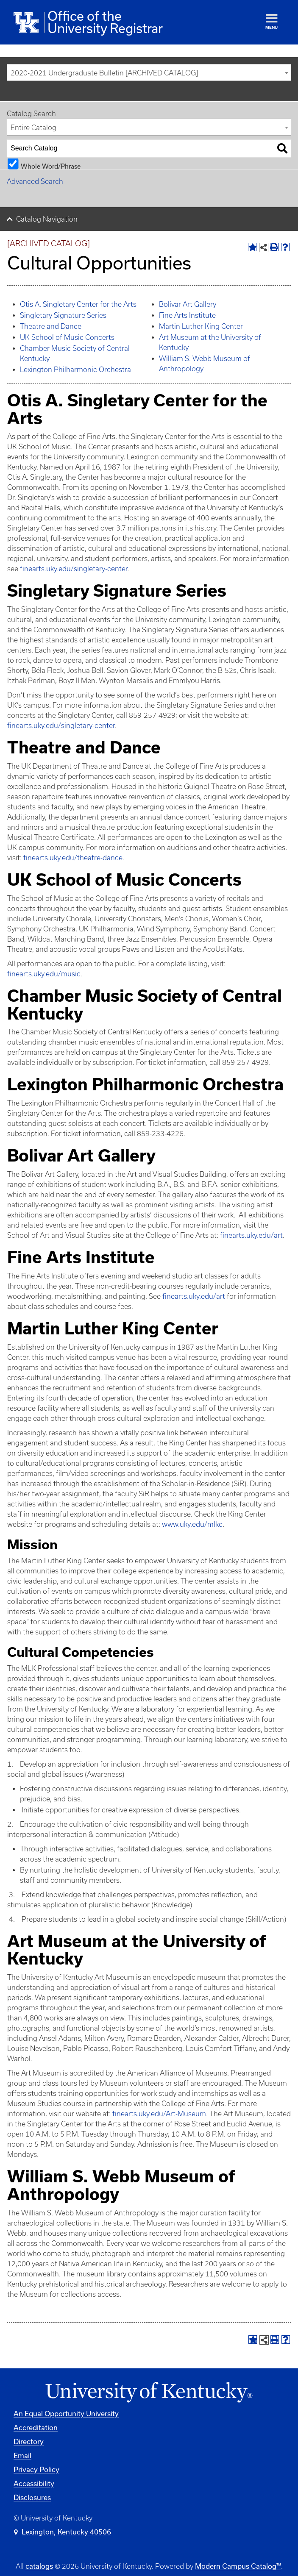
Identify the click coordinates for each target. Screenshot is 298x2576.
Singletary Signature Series (63, 315)
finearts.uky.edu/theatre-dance (73, 857)
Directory (29, 2441)
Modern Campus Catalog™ (238, 2566)
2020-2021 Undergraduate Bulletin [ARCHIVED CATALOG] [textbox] (104, 73)
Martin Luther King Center (201, 326)
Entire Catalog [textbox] (33, 127)
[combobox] (149, 72)
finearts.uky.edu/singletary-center (74, 568)
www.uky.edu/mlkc (192, 1524)
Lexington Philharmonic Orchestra (75, 369)
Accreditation (36, 2427)
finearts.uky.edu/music (44, 974)
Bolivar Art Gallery (187, 304)
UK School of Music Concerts (67, 337)
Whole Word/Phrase (51, 166)
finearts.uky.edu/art (251, 1235)
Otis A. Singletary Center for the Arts (78, 304)
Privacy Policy (36, 2469)
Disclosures (32, 2497)
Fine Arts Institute (187, 315)
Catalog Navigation (47, 219)
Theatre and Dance (50, 326)
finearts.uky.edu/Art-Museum (159, 2113)
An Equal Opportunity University (66, 2413)
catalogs (39, 2566)
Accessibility (34, 2483)
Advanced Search (35, 181)
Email (22, 2455)
